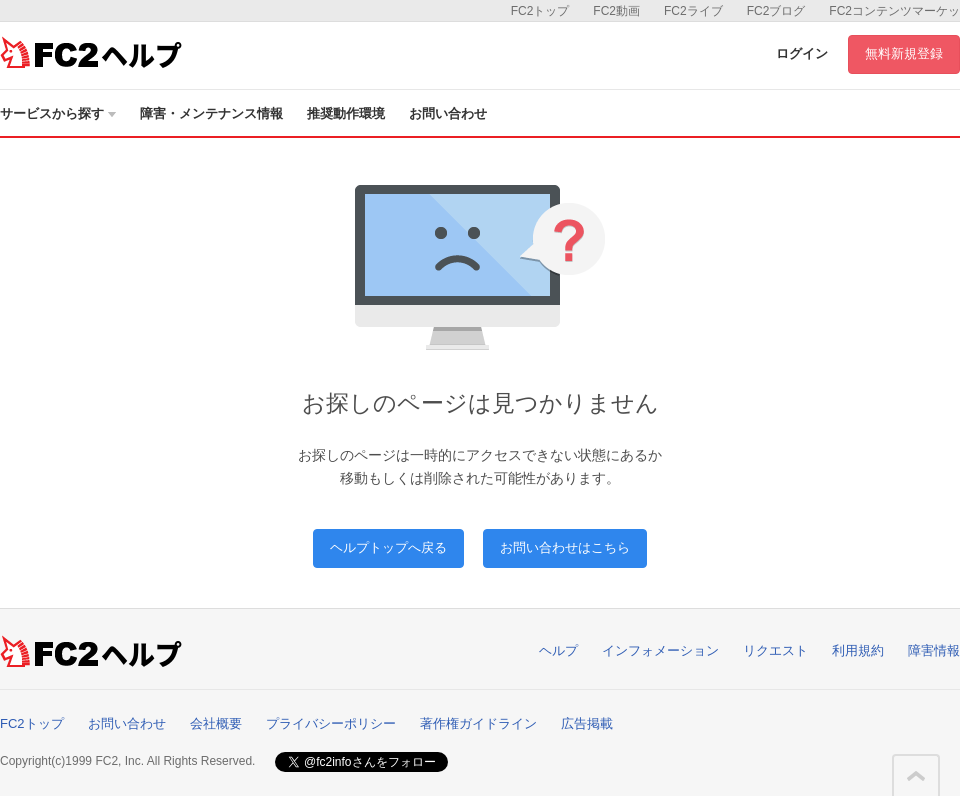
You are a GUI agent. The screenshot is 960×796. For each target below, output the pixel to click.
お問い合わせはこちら (565, 547)
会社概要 (216, 723)
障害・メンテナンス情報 (211, 113)
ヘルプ (558, 650)
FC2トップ (540, 11)
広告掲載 (587, 723)
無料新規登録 (904, 53)
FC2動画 (616, 11)
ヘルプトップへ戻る (388, 547)
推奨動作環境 (346, 113)
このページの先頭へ (916, 776)
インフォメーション (660, 650)
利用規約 (858, 650)
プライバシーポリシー (331, 723)
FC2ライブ (693, 11)
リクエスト (775, 650)
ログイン (802, 53)
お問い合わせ (448, 113)
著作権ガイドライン (478, 723)
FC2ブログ (776, 11)
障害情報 (934, 650)
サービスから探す (58, 113)
